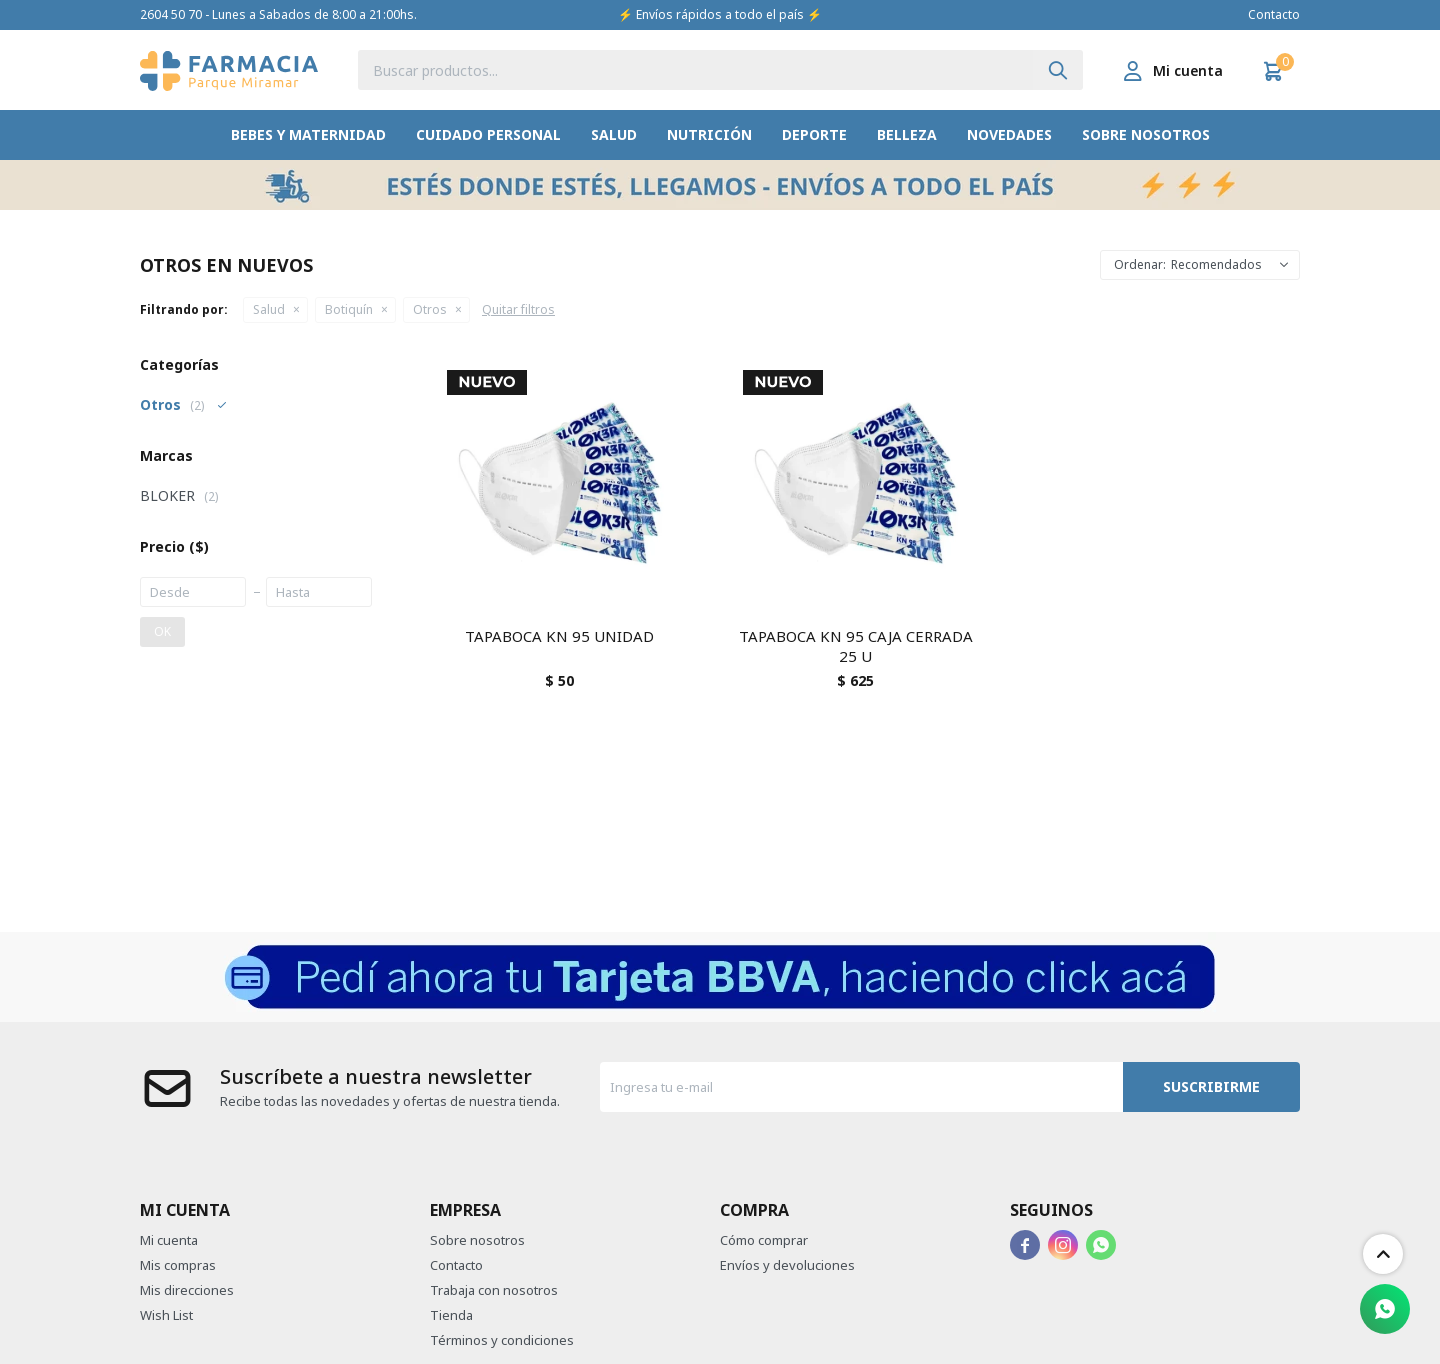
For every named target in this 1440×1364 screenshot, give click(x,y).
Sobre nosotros (1146, 134)
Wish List (166, 1315)
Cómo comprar (764, 1240)
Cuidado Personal (488, 134)
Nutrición (709, 134)
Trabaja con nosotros (494, 1290)
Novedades (1009, 134)
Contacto (1274, 14)
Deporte (814, 134)
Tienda (451, 1315)
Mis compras (178, 1265)
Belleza (907, 134)
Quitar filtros (518, 309)
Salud (614, 134)
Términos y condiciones (502, 1340)
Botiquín (349, 309)
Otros (430, 309)
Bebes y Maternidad (308, 134)
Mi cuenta (169, 1240)
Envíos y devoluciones (787, 1265)
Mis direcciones (187, 1290)
